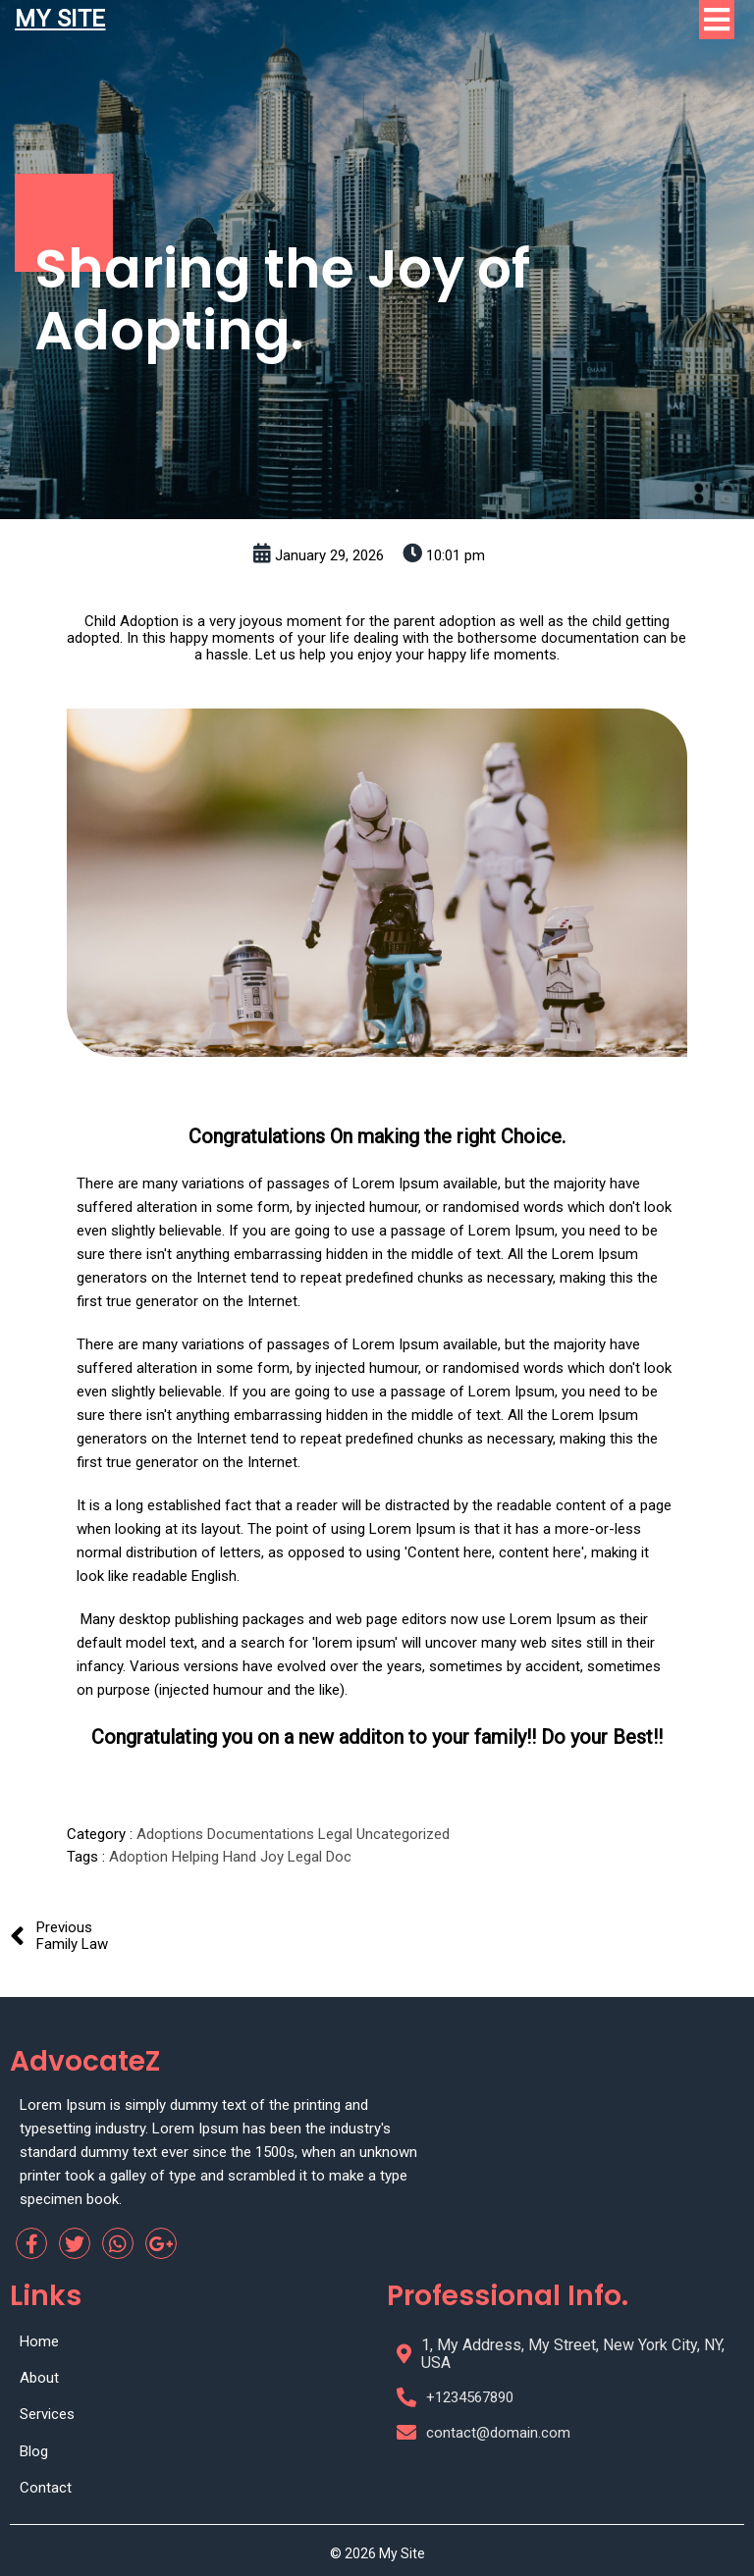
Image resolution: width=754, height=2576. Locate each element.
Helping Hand (216, 1857)
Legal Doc (319, 1857)
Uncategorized (403, 1834)
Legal (337, 1834)
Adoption (140, 1857)
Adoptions (171, 1834)
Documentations (262, 1834)
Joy (274, 1857)
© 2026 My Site (377, 2553)
